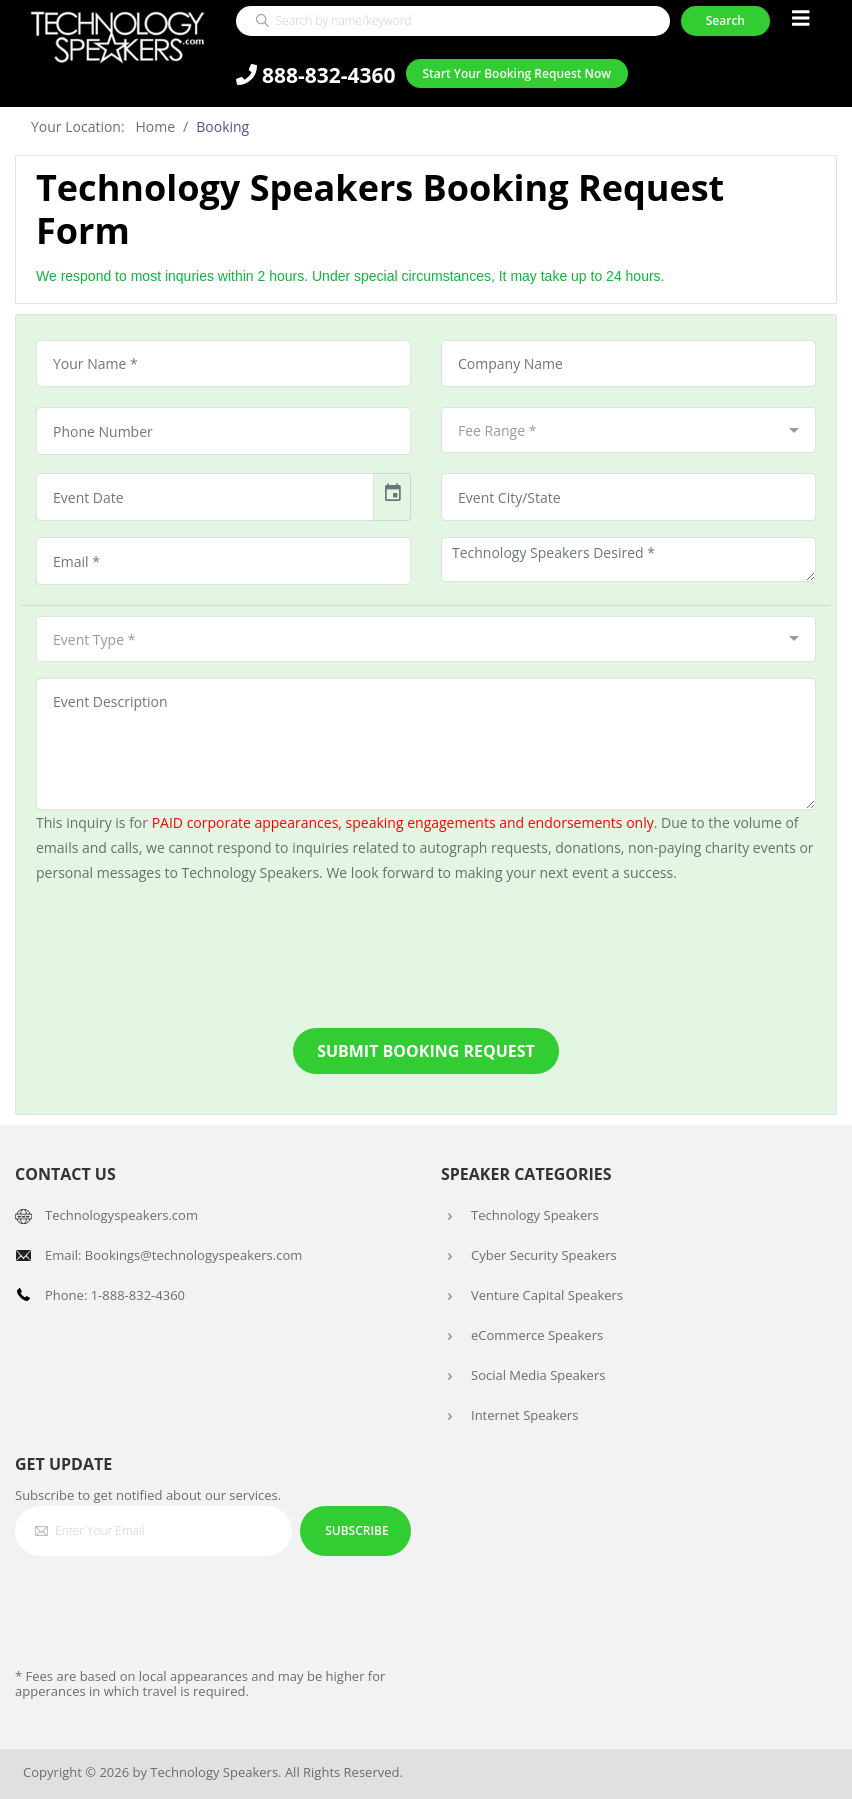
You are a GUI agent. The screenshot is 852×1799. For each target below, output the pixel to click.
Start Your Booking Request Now (516, 75)
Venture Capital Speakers (547, 1295)
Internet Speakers (524, 1415)
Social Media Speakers (538, 1375)
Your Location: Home (103, 126)
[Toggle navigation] (801, 20)
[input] (205, 497)
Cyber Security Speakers (544, 1255)
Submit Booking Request (426, 1051)
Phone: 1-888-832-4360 (115, 1295)
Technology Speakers (535, 1215)
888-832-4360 (316, 77)
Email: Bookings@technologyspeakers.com (173, 1255)
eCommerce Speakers (537, 1335)
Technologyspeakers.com (121, 1215)
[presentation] (426, 956)
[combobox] (628, 430)
